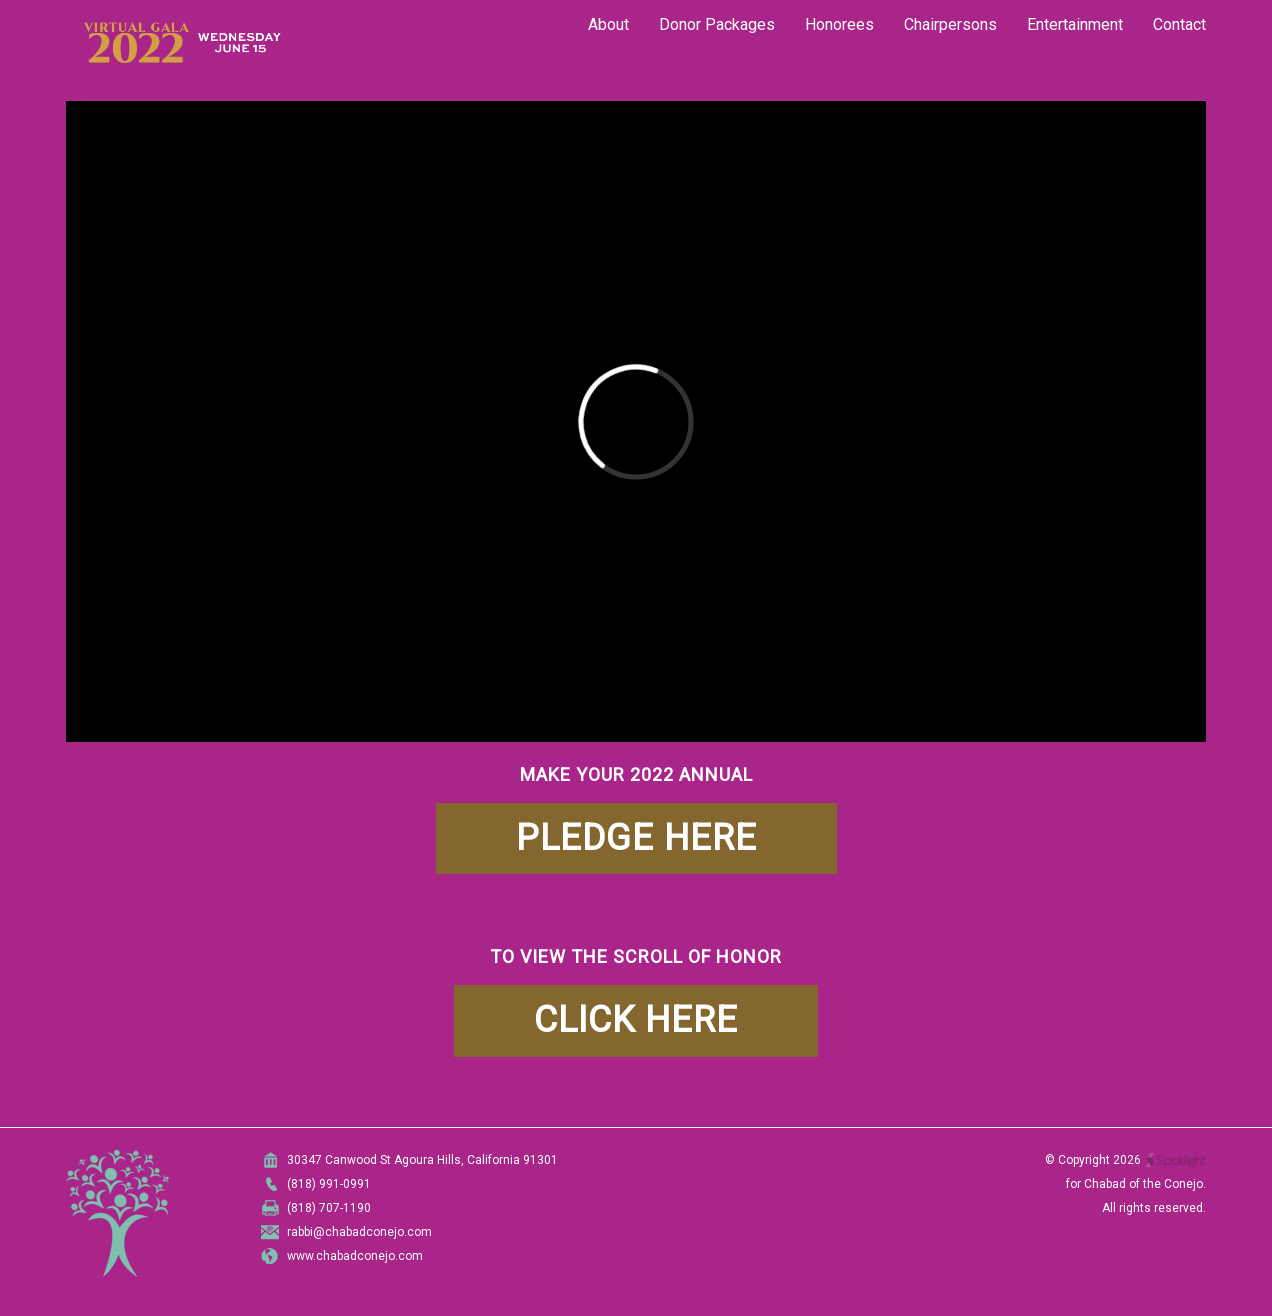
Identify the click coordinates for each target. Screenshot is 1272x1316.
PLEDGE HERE (636, 838)
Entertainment (1075, 24)
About (608, 24)
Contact (1179, 24)
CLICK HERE (636, 1020)
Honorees (839, 24)
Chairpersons (950, 24)
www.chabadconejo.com (355, 1256)
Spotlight (1176, 1160)
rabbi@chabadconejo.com (359, 1232)
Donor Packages (717, 24)
